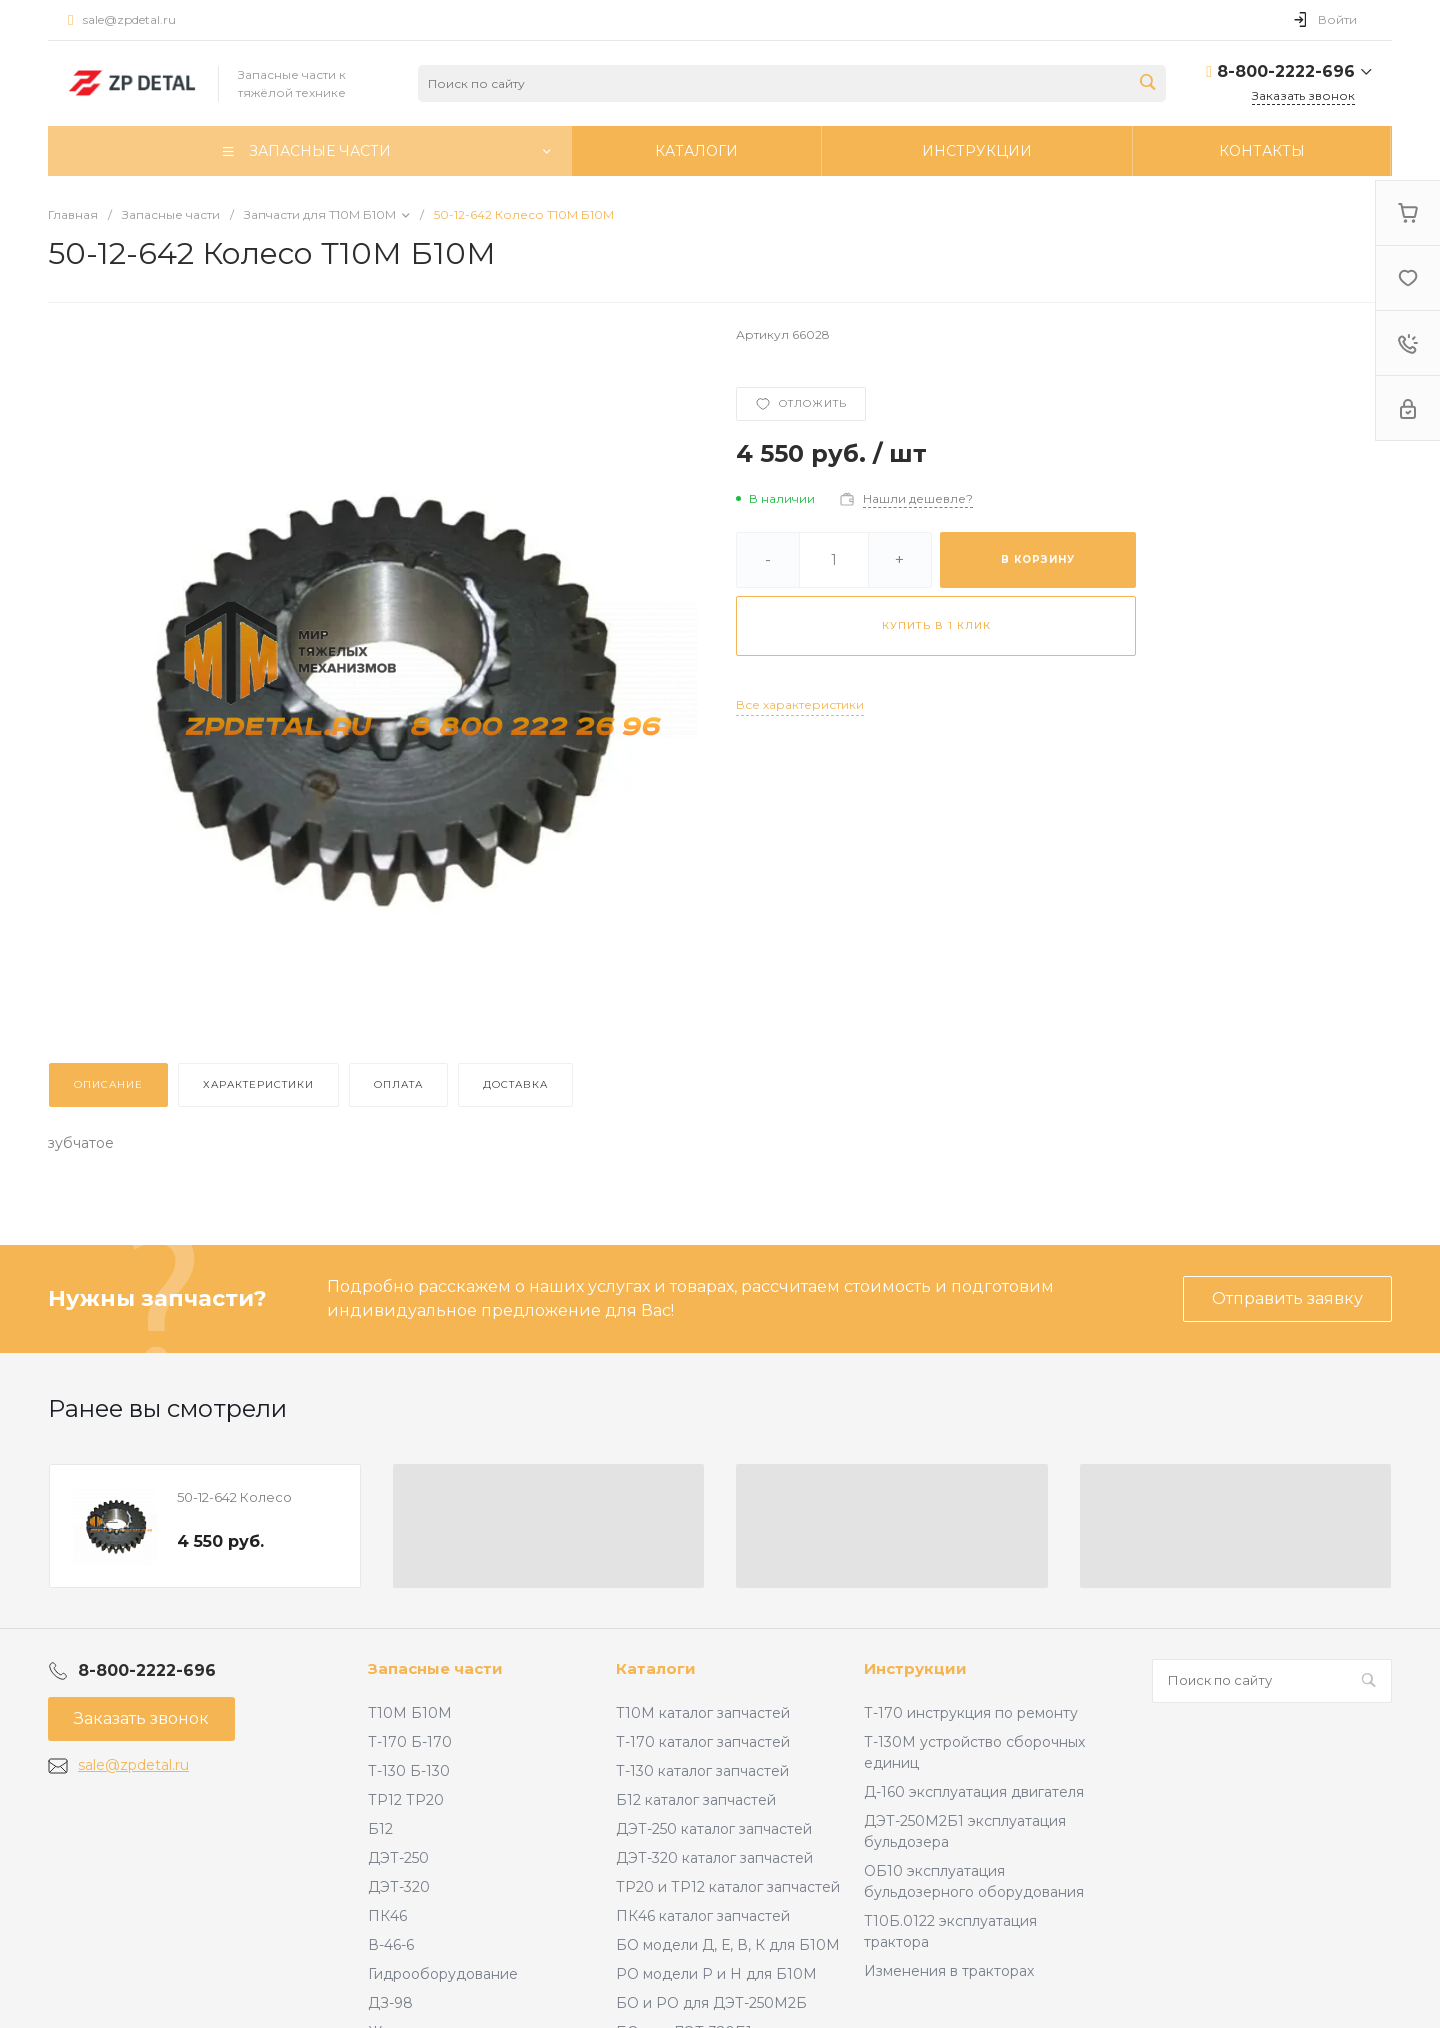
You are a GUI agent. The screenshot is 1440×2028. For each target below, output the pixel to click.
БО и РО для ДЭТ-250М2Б (711, 2003)
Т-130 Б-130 (409, 1771)
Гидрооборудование (443, 1974)
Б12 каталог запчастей (696, 1800)
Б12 (380, 1829)
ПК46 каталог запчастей (703, 1916)
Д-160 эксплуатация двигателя (974, 1792)
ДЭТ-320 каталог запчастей (714, 1858)
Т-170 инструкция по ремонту (971, 1713)
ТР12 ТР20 (406, 1800)
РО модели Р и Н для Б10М (716, 1974)
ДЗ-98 (390, 2003)
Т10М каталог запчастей (703, 1713)
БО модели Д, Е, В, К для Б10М (728, 1945)
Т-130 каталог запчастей (702, 1771)
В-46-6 (391, 1945)
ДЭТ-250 (398, 1858)
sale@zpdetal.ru (129, 19)
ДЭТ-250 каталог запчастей (714, 1829)
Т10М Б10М (410, 1713)
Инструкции (915, 1668)
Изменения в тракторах (949, 1971)
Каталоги (656, 1668)
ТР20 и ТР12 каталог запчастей (728, 1887)
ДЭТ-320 (399, 1887)
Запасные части (435, 1668)
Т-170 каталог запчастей (703, 1742)
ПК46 (387, 1916)
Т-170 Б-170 (410, 1742)
